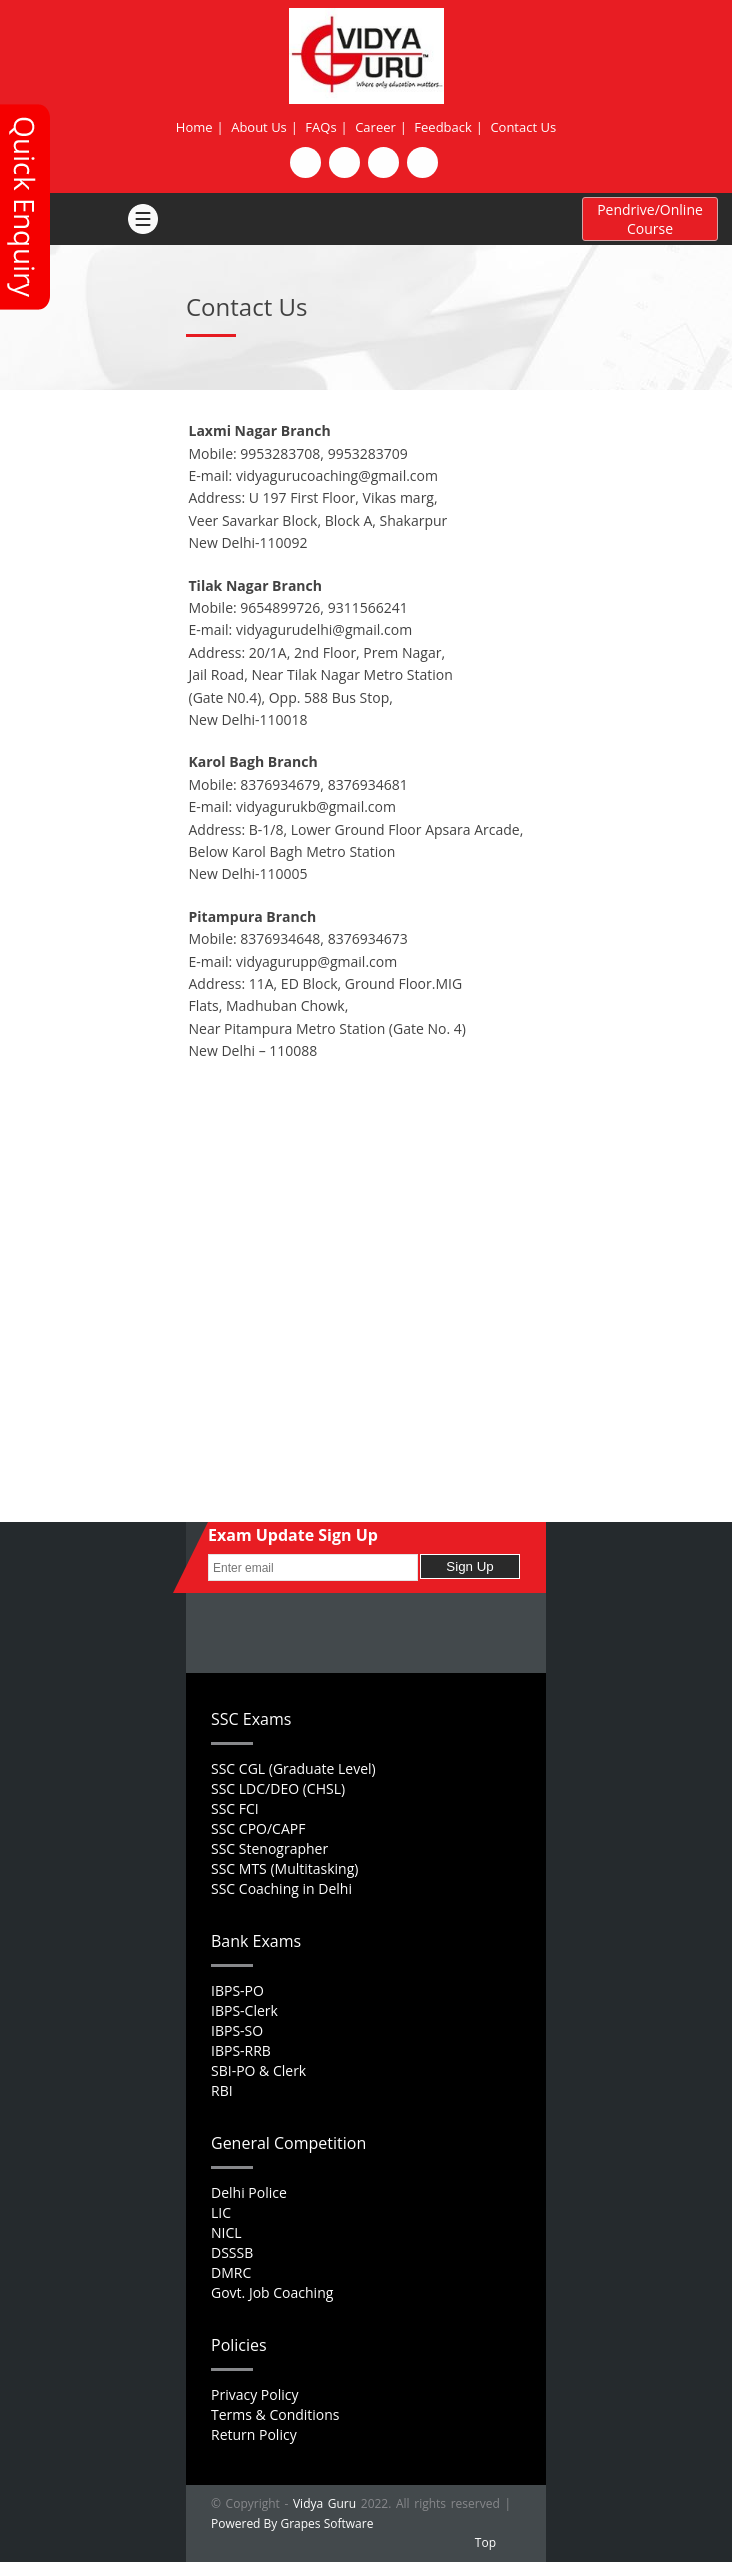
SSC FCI (235, 1808)
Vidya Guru (324, 2503)
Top (485, 2542)
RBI (222, 2090)
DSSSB (232, 2252)
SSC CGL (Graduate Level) (293, 1768)
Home (194, 127)
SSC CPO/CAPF (258, 1828)
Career (375, 127)
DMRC (231, 2272)
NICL (226, 2232)
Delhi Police (249, 2192)
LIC (221, 2212)
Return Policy (254, 2434)
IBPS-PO (237, 1990)
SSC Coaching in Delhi (281, 1888)
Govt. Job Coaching (272, 2292)
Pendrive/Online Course (650, 219)
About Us (259, 127)
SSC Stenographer (269, 1848)
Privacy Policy (254, 2394)
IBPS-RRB (241, 2050)
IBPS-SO (237, 2030)
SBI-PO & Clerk (258, 2070)
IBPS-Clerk (244, 2010)
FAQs (320, 127)
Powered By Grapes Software (292, 2523)
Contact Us (523, 127)
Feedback (443, 127)
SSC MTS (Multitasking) (284, 1868)
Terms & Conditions (275, 2414)
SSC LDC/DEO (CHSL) (278, 1788)
